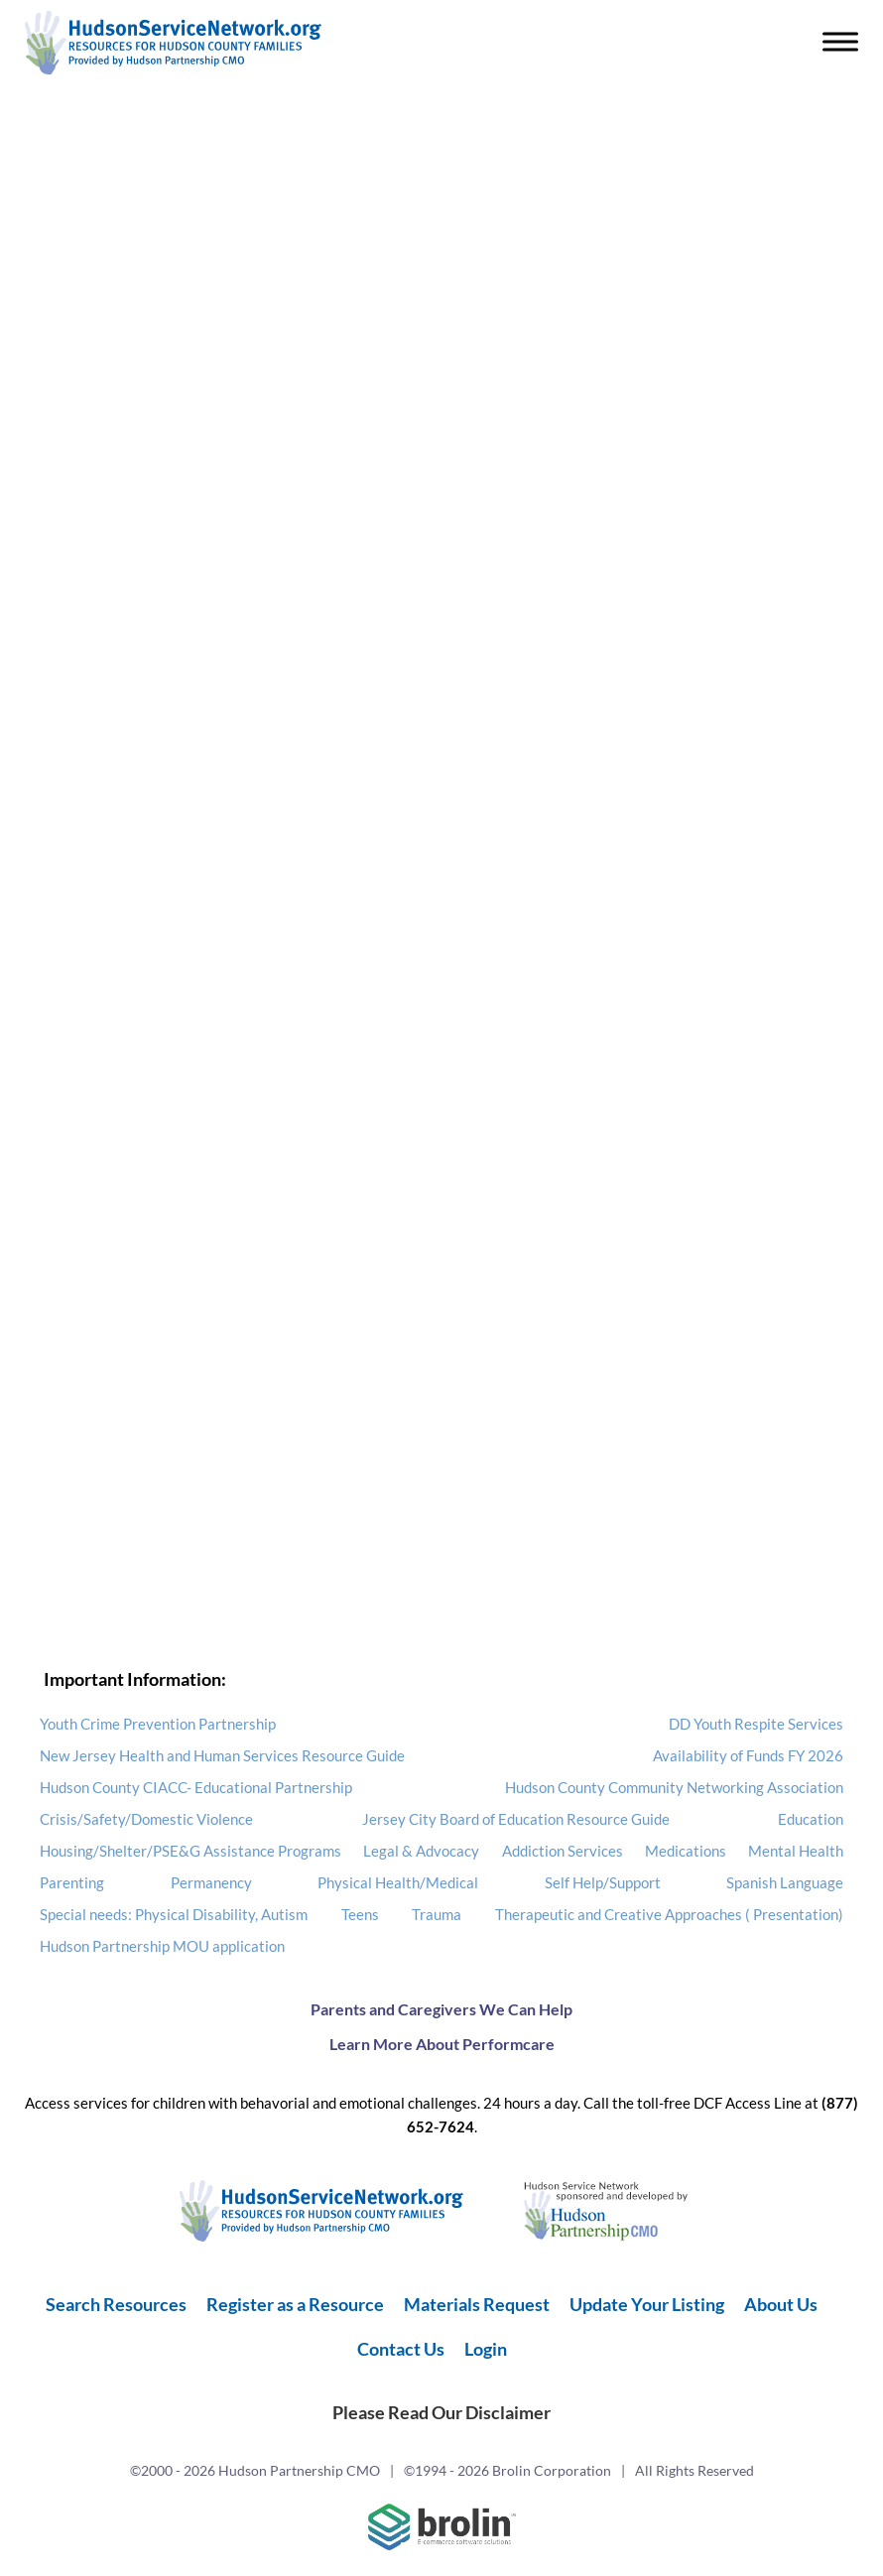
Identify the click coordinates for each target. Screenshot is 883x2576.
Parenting (72, 1882)
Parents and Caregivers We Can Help (441, 2008)
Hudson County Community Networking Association (674, 1787)
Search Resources (116, 2304)
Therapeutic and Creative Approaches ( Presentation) (669, 1914)
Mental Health (795, 1851)
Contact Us (400, 2349)
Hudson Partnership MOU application (162, 1946)
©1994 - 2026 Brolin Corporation (507, 2470)
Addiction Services (562, 1851)
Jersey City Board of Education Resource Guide (516, 1819)
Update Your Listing (646, 2304)
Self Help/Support (603, 1882)
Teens (360, 1914)
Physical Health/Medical (397, 1882)
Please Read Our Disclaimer (441, 2412)
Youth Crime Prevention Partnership (158, 1724)
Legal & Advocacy (421, 1851)
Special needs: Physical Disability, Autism (174, 1914)
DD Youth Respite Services (756, 1724)
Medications (685, 1851)
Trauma (436, 1914)
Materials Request (477, 2304)
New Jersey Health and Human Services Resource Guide (222, 1755)
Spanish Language (784, 1882)
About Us (781, 2304)
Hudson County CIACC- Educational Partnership (196, 1787)
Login (485, 2349)
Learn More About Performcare (442, 2043)
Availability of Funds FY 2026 (748, 1755)
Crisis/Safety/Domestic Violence (146, 1819)
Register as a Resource (295, 2304)
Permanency (211, 1882)
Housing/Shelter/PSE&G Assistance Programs (190, 1851)
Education (810, 1819)
